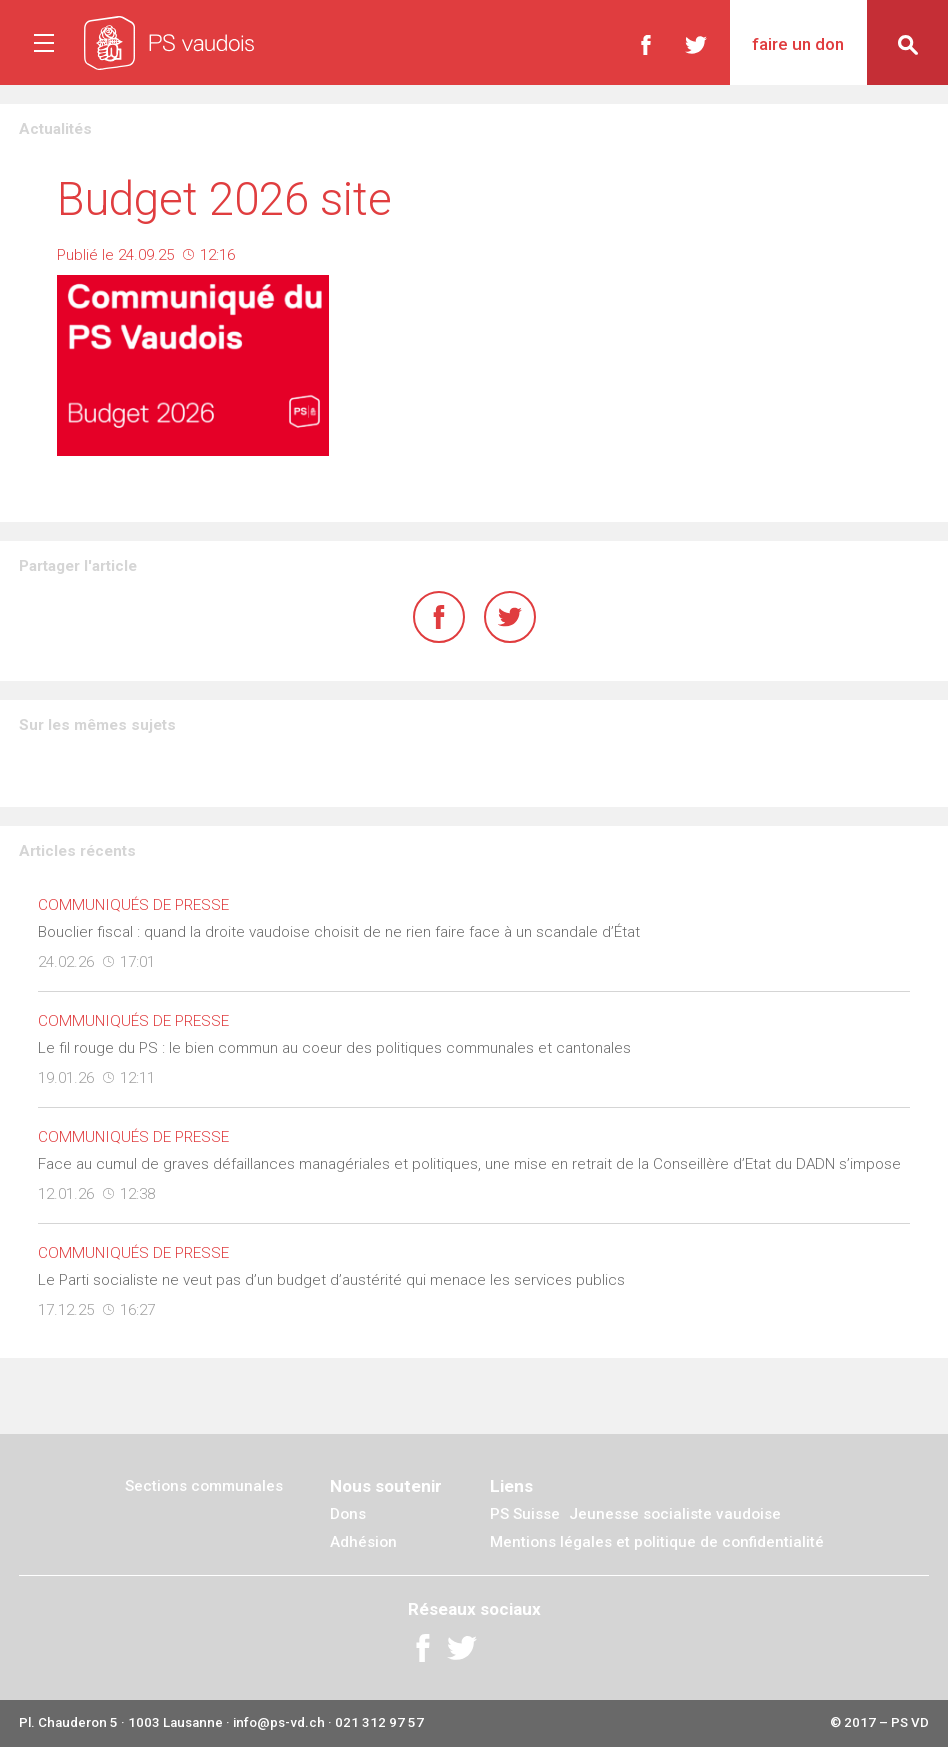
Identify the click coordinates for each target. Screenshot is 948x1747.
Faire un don (798, 44)
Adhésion (363, 1542)
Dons (348, 1514)
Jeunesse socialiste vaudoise (675, 1514)
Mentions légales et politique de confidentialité (657, 1542)
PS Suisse (525, 1514)
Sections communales (204, 1486)
